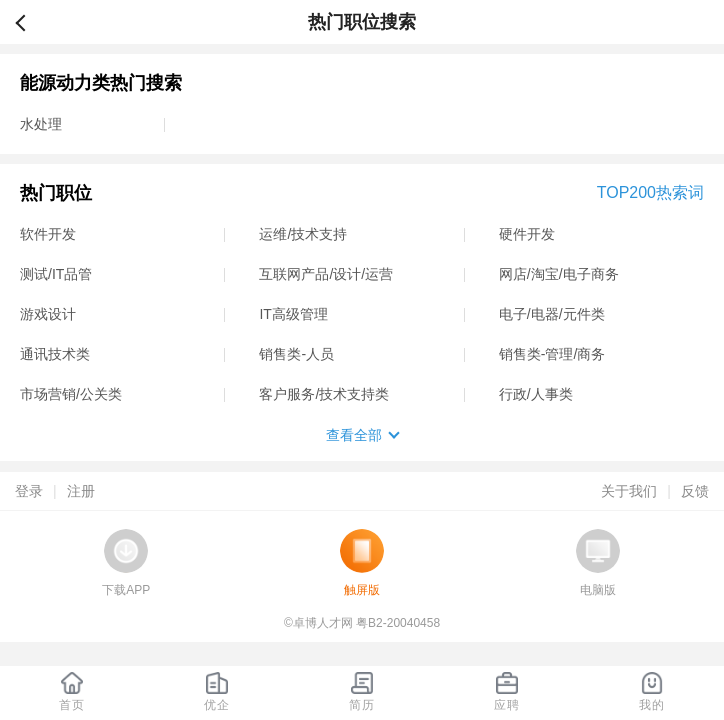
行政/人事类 (536, 394)
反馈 (695, 491)
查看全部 (354, 435)
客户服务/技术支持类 (324, 394)
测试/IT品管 (56, 274)
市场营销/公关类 (71, 394)
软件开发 (48, 234)
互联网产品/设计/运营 (326, 274)
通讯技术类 (55, 354)
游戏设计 (48, 314)
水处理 (41, 124)
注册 (81, 491)
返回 (29, 22)
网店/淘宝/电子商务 (559, 274)
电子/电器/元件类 (552, 314)
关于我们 (629, 491)
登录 (29, 491)
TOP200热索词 (650, 192)
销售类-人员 (296, 354)
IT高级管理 (293, 314)
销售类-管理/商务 (552, 354)
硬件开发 (527, 234)
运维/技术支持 (303, 234)
